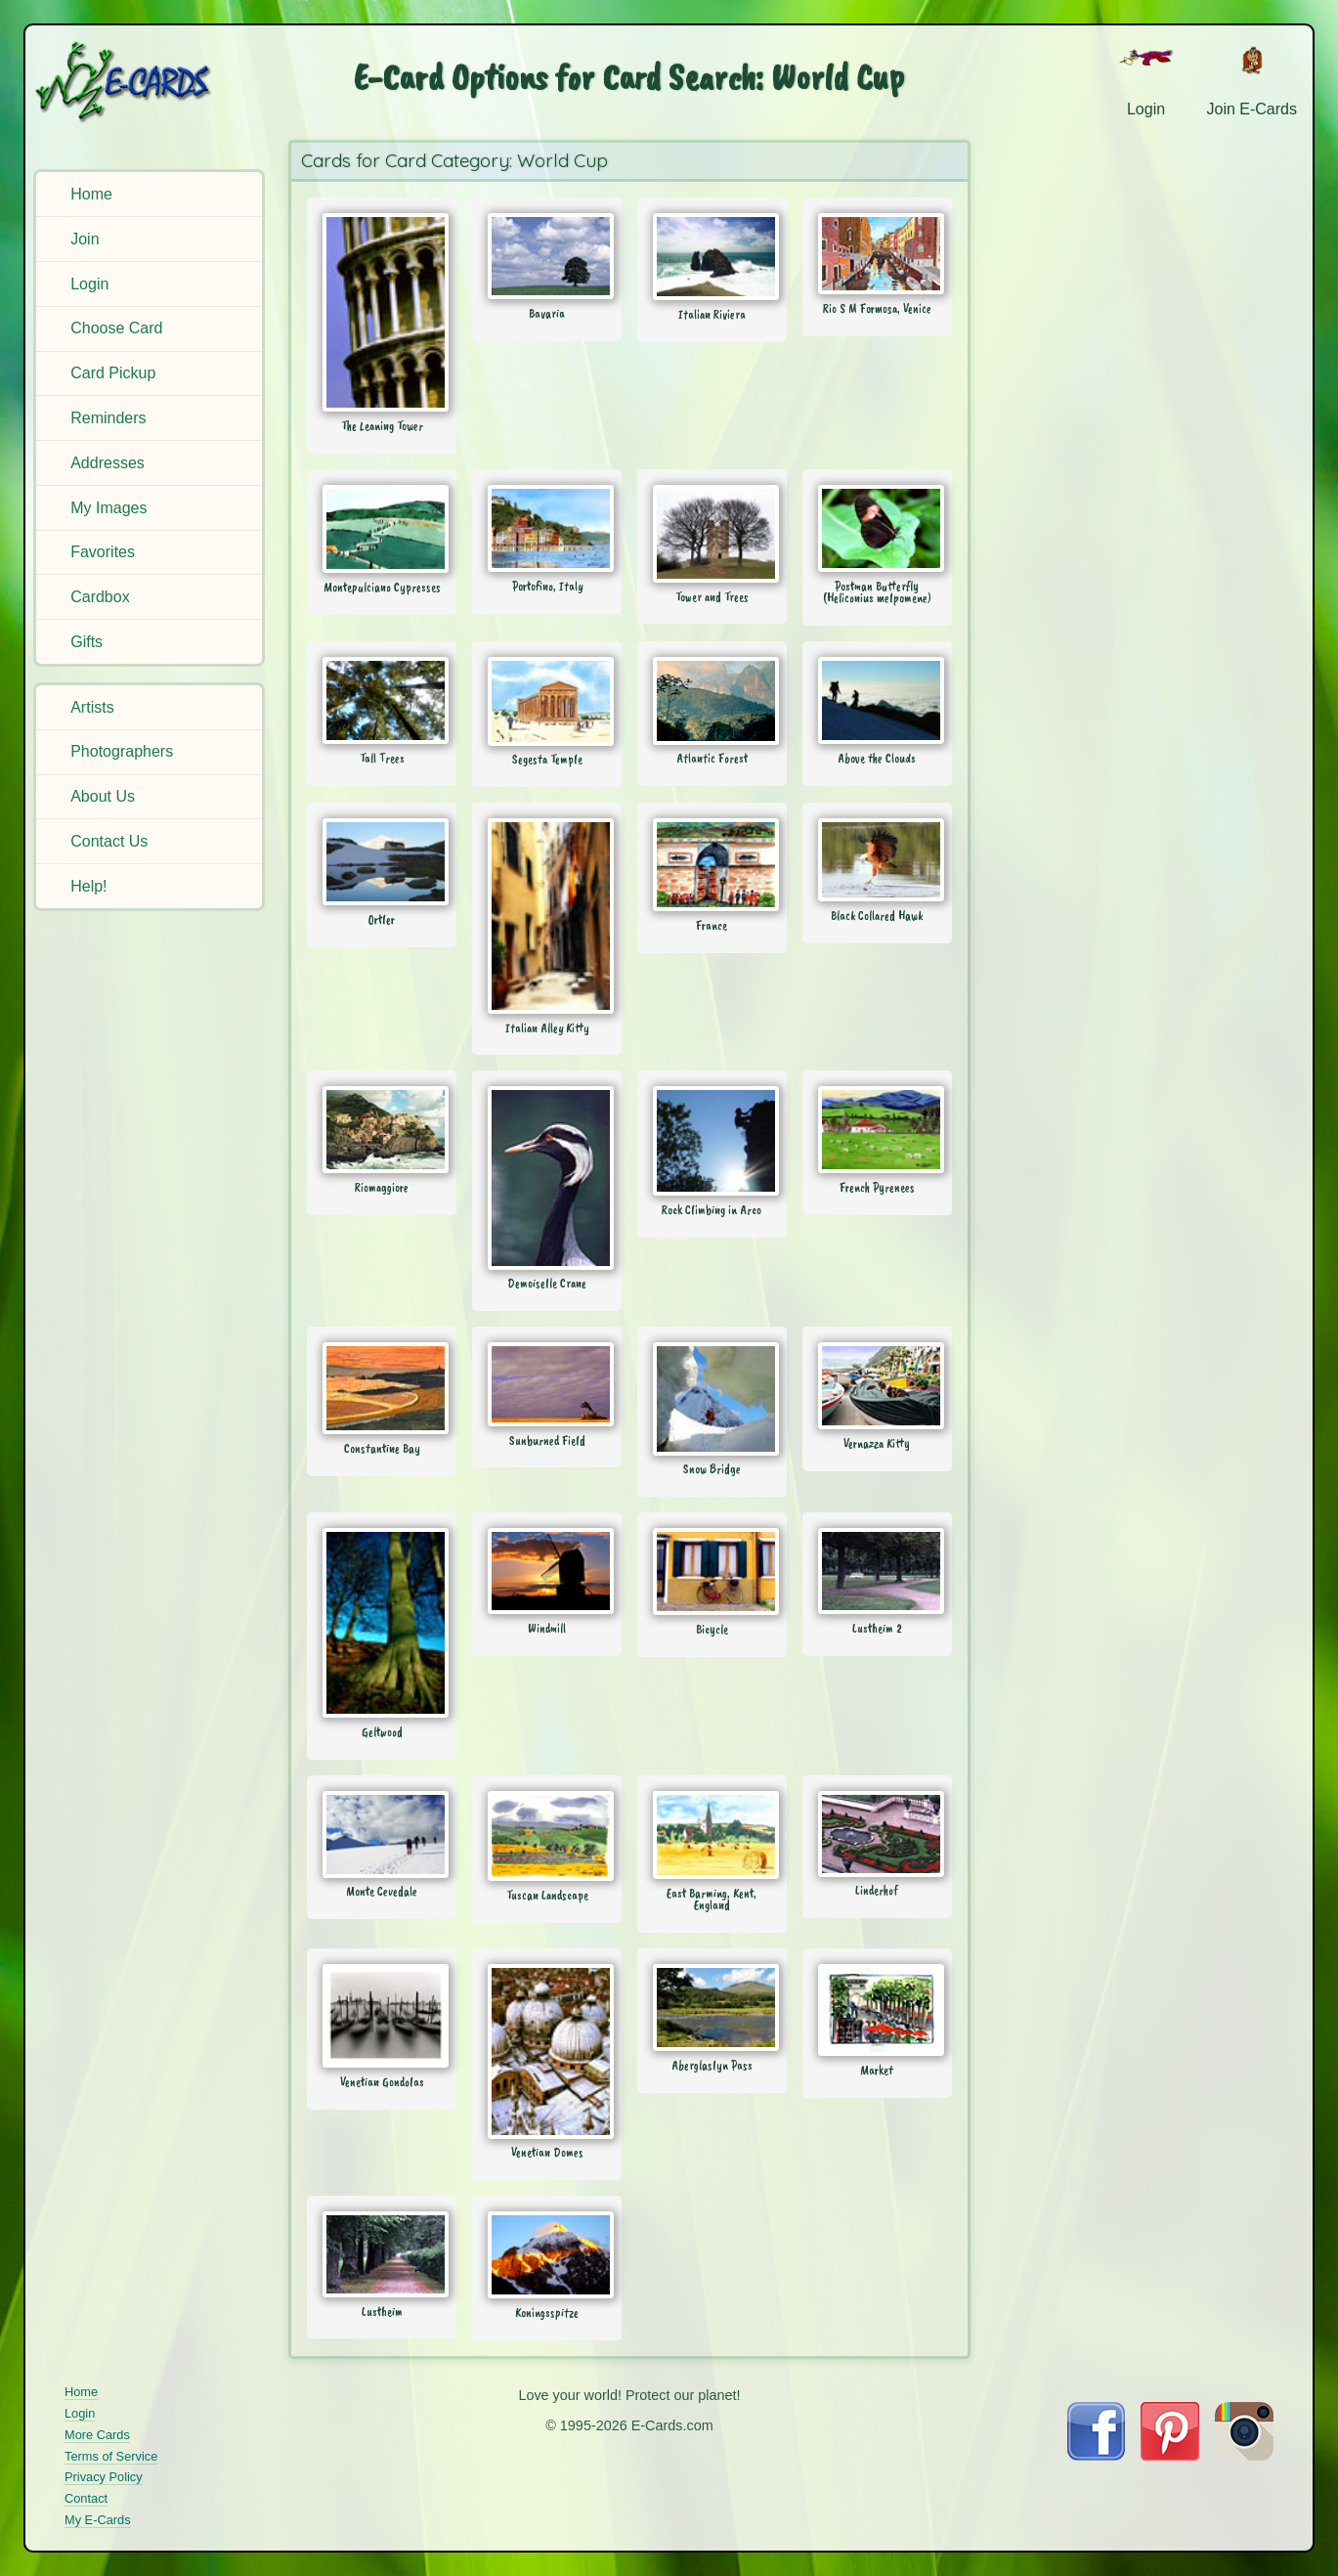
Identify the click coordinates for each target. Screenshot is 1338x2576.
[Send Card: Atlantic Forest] (712, 701)
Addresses (107, 463)
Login (89, 284)
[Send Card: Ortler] (382, 861)
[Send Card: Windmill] (547, 1571)
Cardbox (99, 597)
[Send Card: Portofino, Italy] (547, 528)
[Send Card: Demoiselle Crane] (547, 1177)
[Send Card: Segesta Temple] (547, 701)
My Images (108, 508)
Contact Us (109, 841)
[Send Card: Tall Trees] (382, 700)
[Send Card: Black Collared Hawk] (877, 859)
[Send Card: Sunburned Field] (547, 1384)
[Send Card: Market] (877, 2010)
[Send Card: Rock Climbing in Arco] (712, 1141)
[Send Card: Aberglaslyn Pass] (712, 2007)
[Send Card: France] (712, 864)
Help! (88, 886)
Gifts (86, 641)
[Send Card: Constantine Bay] (382, 1388)
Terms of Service (111, 2456)
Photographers (121, 751)
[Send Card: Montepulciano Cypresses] (382, 529)
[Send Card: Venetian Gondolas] (382, 2016)
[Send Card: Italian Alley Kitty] (547, 916)
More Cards (97, 2434)
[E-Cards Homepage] (152, 81)
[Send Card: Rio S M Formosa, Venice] (877, 253)
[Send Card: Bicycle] (712, 1571)
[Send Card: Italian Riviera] (712, 256)
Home (91, 194)
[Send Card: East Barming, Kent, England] (712, 1835)
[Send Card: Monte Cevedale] (382, 1834)
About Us (102, 796)
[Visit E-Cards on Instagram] (1244, 2455)
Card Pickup (112, 373)
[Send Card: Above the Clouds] (877, 700)
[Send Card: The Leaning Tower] (382, 312)
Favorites (102, 552)
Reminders (108, 418)
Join (84, 239)
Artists (91, 707)
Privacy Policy (104, 2476)
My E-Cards (98, 2519)
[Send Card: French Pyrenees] (877, 1129)
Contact (86, 2498)
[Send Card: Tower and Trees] (712, 534)
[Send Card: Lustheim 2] (877, 1571)
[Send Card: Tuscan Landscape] (547, 1836)
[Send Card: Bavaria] (547, 256)
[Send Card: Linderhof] (877, 1834)
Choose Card (116, 328)
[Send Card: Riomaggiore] (382, 1129)
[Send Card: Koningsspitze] (547, 2254)
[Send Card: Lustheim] (382, 2254)
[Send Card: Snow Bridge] (712, 1399)
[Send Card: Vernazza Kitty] (877, 1385)
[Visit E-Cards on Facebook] (1096, 2455)
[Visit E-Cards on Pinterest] (1170, 2455)
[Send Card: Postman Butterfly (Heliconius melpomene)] (877, 528)
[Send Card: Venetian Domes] (547, 2051)
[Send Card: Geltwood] (382, 1623)
